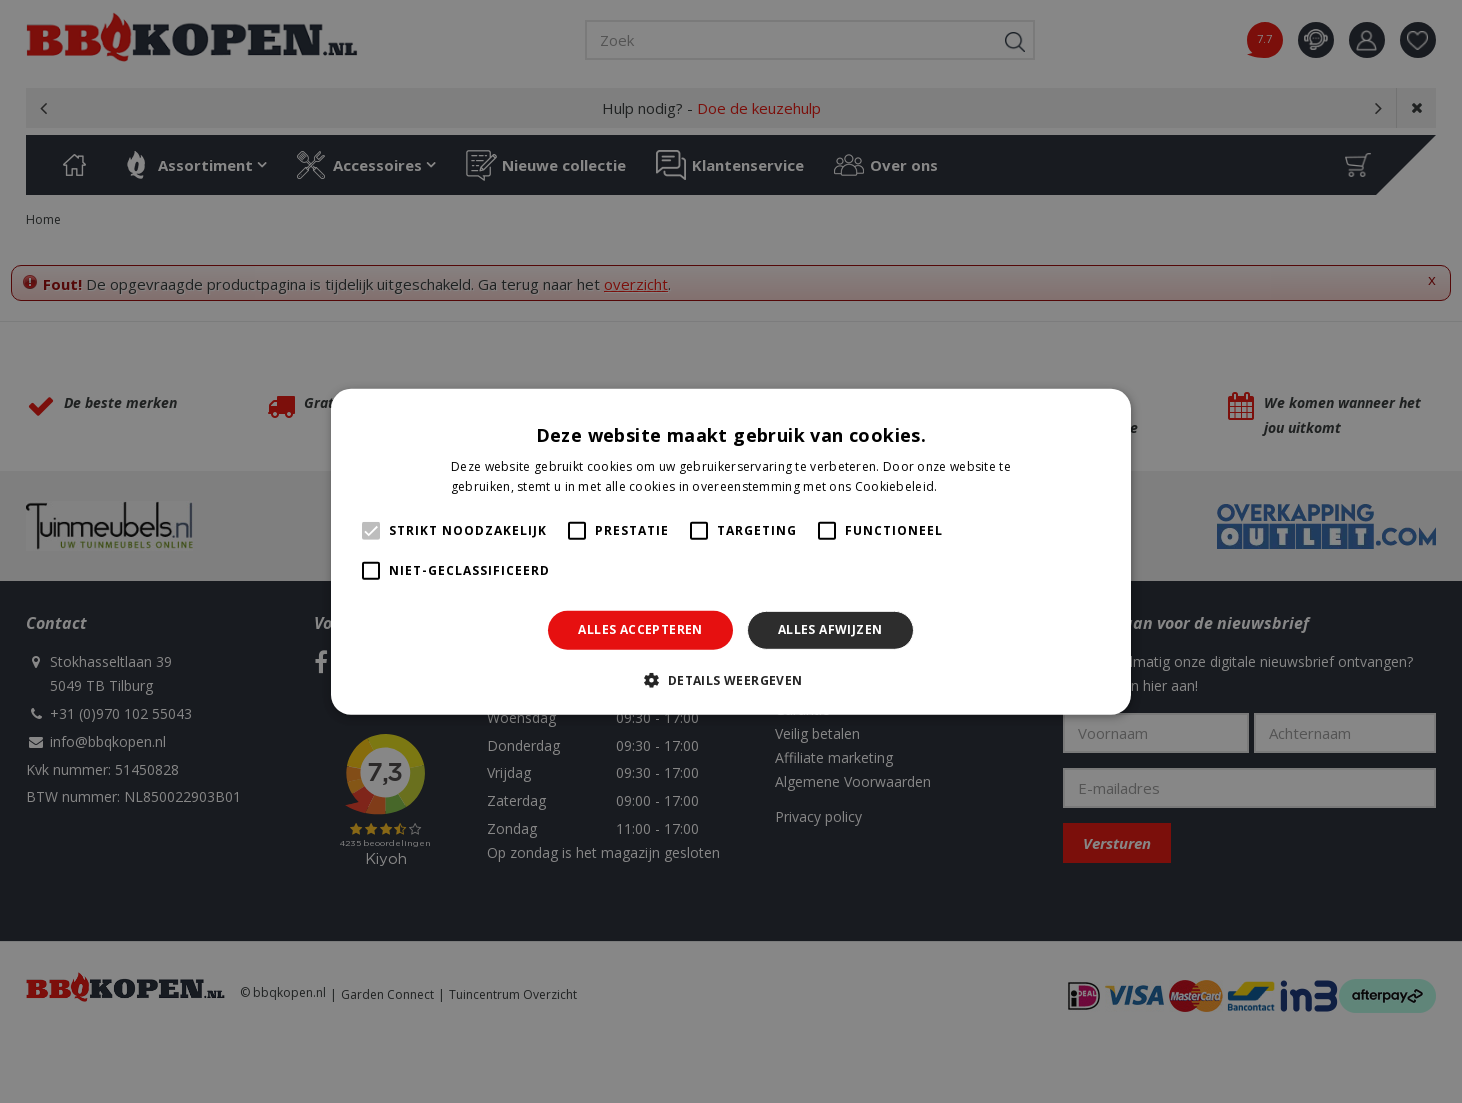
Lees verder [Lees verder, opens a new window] (976, 486)
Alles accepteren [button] (640, 629)
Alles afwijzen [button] (830, 629)
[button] (730, 680)
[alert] (731, 551)
